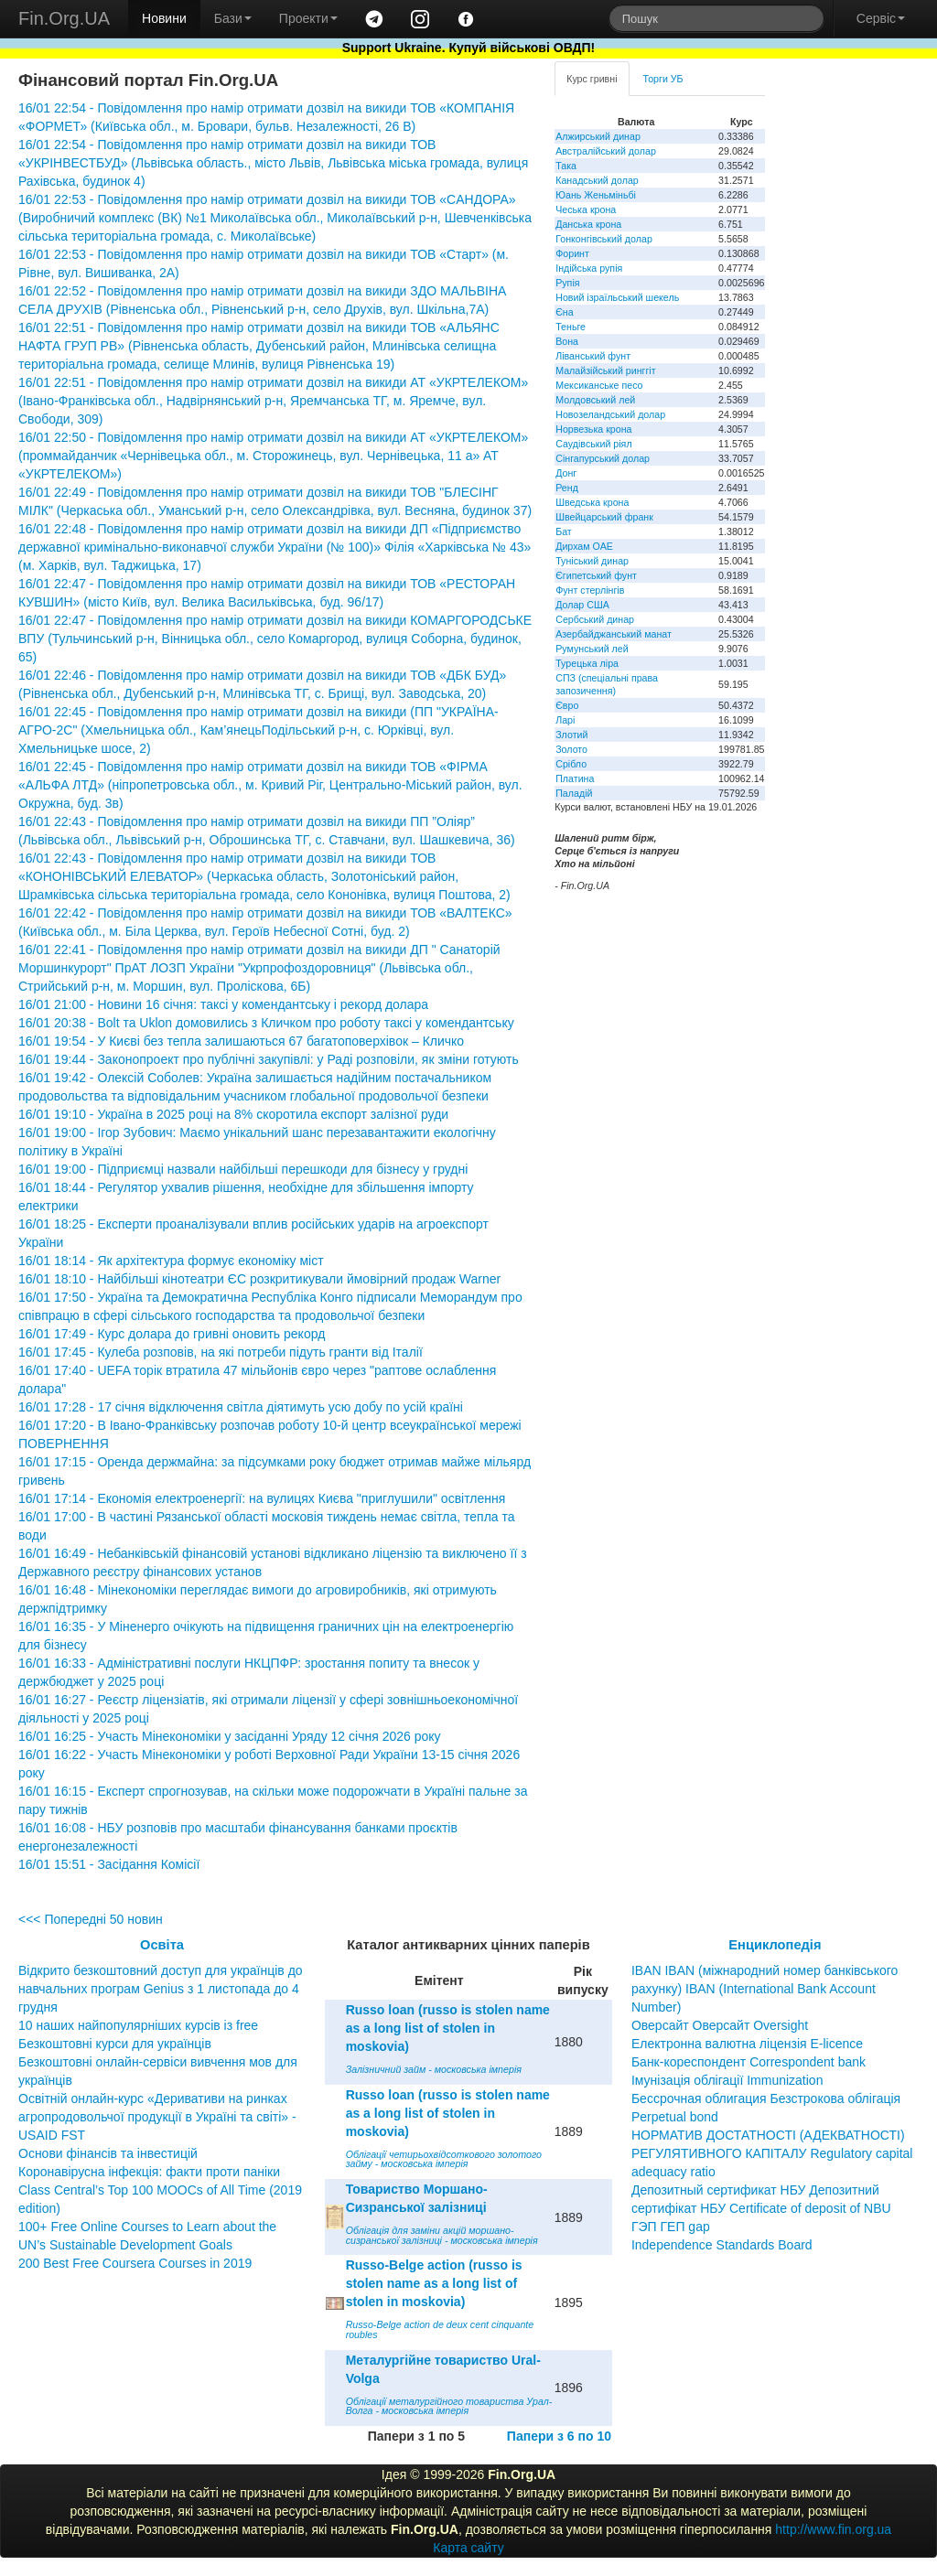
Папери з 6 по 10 (559, 2436)
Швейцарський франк (604, 516)
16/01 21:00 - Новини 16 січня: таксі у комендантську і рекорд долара (223, 1004)
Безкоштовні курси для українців (114, 2043)
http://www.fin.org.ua (833, 2529)
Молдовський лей (595, 399)
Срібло (571, 763)
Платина (574, 778)
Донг (565, 472)
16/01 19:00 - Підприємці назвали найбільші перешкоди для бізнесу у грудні (243, 1169)
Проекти (308, 18)
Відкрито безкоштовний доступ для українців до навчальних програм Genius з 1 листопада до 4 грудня (160, 1988)
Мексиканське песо (598, 385)
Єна (564, 311)
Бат (563, 531)
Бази (233, 18)
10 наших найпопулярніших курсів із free (138, 2025)
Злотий (571, 734)
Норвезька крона (593, 429)
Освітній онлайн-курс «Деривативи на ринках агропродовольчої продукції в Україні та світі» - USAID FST (157, 2116)
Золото (571, 749)
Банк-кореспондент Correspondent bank (748, 2062)
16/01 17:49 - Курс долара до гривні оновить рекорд (171, 1333)
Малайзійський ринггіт (605, 370)
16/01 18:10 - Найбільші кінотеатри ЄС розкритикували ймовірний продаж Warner (259, 1279)
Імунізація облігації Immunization (727, 2080)
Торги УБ (663, 78)
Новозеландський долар (610, 414)
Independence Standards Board (722, 2245)
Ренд (566, 487)
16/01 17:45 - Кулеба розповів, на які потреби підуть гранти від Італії (220, 1352)
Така (565, 165)
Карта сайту (468, 2547)
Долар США (582, 604)
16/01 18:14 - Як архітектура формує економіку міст (171, 1260)
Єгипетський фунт (596, 575)
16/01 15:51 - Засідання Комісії (108, 1864)
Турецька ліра (587, 663)
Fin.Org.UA (64, 18)
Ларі (565, 719)
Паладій (573, 793)
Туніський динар (592, 560)
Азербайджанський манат (613, 633)
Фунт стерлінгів (589, 590)
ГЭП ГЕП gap (670, 2226)
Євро (566, 705)
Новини (164, 18)
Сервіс (880, 18)
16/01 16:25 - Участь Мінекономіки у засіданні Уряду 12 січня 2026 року (229, 1736)
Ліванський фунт (592, 355)
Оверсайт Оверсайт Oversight (719, 2025)
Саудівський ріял (593, 443)
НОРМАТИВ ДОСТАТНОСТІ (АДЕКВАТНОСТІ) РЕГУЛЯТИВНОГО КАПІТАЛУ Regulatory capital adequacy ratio (772, 2153)
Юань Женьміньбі (595, 194)
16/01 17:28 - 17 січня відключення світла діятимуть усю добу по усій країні (240, 1407)
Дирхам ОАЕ (584, 546)
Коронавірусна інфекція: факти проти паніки (149, 2171)
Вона (566, 341)
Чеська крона (585, 209)
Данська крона (588, 224)
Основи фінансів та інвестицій (108, 2153)
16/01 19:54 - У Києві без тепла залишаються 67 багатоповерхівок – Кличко (241, 1041)
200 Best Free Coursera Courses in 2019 (135, 2263)
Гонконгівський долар (603, 238)
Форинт (572, 253)
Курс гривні (591, 78)
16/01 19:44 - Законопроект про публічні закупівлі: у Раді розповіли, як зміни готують (268, 1059)
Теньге (570, 326)
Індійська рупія (588, 268)
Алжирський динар (598, 136)
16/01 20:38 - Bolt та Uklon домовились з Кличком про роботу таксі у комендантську (266, 1022)
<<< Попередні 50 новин (90, 1919)
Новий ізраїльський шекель (617, 297)
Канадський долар (597, 180)
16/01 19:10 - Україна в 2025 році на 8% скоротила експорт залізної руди (233, 1114)
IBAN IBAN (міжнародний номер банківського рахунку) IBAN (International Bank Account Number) (764, 1988)
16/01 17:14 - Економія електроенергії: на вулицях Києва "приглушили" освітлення (261, 1498)
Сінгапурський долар (602, 458)
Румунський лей (591, 648)
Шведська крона (592, 502)
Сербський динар (594, 619)
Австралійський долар (605, 150)
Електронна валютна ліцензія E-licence (747, 2043)
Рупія (567, 282)
